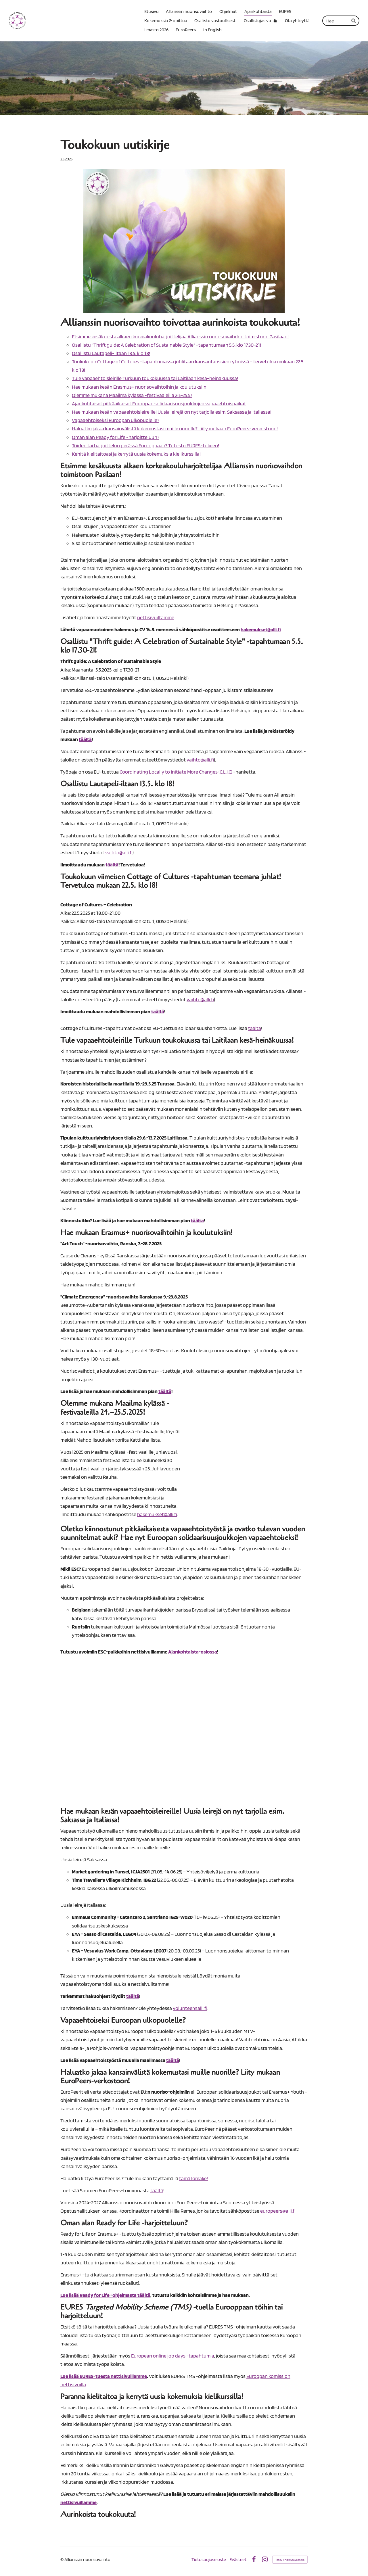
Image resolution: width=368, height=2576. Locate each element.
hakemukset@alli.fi (157, 1514)
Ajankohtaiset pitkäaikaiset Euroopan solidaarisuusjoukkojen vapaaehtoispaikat (159, 403)
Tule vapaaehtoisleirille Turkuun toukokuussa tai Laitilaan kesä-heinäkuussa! (155, 378)
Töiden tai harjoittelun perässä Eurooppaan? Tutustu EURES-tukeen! (145, 445)
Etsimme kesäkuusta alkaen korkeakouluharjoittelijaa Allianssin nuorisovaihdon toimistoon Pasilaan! (180, 336)
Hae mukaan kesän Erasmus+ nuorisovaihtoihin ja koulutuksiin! (140, 387)
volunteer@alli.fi (190, 2008)
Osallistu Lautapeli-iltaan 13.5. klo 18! (111, 353)
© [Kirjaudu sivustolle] (62, 2559)
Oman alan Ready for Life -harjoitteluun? (115, 437)
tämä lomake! (193, 2178)
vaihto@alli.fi (200, 760)
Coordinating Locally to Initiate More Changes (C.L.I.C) (176, 772)
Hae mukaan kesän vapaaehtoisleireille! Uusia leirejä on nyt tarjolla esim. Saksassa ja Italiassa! (171, 412)
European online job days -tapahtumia (172, 2356)
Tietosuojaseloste (208, 2559)
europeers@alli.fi (278, 2211)
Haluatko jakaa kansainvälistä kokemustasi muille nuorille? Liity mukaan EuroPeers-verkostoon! (175, 428)
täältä (254, 1028)
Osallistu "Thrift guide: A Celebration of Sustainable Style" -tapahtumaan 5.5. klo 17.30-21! (167, 345)
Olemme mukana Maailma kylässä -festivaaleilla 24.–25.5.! (132, 395)
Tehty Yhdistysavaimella (289, 2559)
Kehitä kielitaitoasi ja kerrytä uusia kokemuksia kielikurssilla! (136, 454)
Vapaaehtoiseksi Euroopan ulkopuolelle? (115, 420)
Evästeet (237, 2559)
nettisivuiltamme (155, 617)
